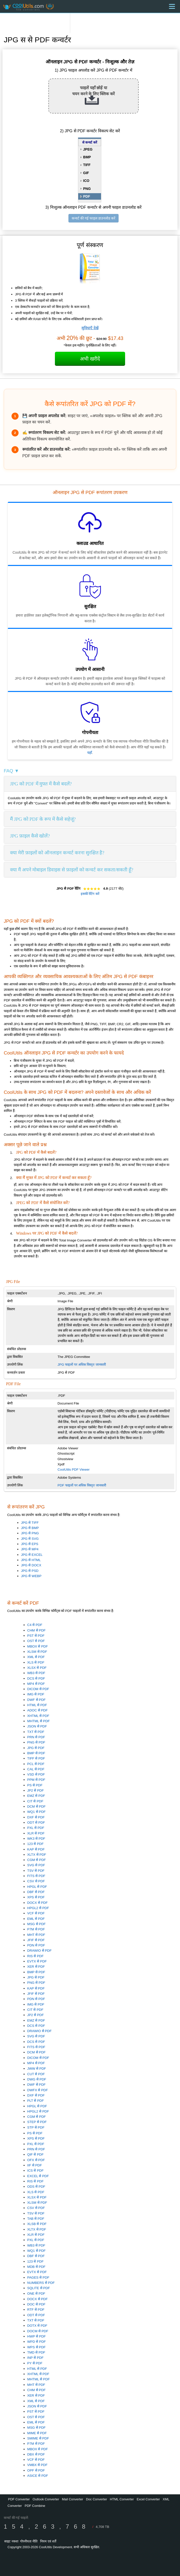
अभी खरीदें (90, 359)
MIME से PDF (37, 2433)
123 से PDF (35, 1844)
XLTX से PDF (36, 1854)
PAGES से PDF (38, 2277)
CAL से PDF (36, 1769)
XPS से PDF (36, 1897)
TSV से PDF (36, 1870)
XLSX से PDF (37, 1668)
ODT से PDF (36, 1822)
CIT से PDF (35, 1801)
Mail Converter (72, 2499)
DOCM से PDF (37, 2331)
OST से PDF (36, 1641)
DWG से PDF (36, 2079)
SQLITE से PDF (38, 2288)
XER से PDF (36, 1966)
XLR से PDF (36, 1833)
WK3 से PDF (36, 1838)
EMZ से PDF (36, 1796)
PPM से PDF (36, 1780)
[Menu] (172, 6)
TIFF (87, 165)
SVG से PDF (36, 1865)
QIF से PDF (35, 2154)
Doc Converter (96, 2499)
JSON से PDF (37, 1726)
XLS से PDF (35, 1662)
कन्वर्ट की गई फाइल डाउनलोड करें (93, 218)
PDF (86, 196)
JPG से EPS (29, 1544)
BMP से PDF (36, 1753)
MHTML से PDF (38, 1721)
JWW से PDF (36, 2068)
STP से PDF (36, 2127)
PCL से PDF (36, 1764)
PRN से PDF (36, 1737)
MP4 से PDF (36, 1684)
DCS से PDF (36, 1678)
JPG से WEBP (31, 1576)
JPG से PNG (30, 1533)
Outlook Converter (46, 2499)
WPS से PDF (36, 2347)
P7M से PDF (36, 1929)
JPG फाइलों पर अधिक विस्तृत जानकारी (82, 1364)
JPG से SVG (30, 1539)
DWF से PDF (36, 1700)
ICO (86, 181)
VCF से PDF (36, 1913)
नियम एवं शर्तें (48, 2541)
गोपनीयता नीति (28, 2541)
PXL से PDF (35, 1828)
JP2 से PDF (35, 1790)
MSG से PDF (36, 1924)
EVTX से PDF (37, 1961)
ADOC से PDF (37, 1710)
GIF (86, 173)
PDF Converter (19, 2499)
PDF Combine (35, 2506)
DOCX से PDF (37, 1903)
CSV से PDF (36, 1881)
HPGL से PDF (37, 1887)
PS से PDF (35, 1785)
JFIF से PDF (36, 1940)
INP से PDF (35, 2358)
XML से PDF (36, 1657)
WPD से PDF (36, 2342)
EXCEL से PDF (38, 2176)
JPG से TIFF (30, 1523)
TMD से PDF (36, 2352)
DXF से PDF (36, 1817)
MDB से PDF (36, 2267)
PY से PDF (35, 2363)
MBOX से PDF (37, 1646)
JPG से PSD (30, 1571)
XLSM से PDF (37, 1652)
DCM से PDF (36, 1806)
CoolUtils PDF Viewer (74, 1469)
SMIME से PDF (38, 2438)
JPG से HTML (31, 1560)
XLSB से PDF (37, 2224)
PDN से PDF (36, 1945)
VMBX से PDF (37, 2465)
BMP (87, 157)
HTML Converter (122, 2499)
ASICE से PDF (37, 2476)
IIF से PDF (34, 2165)
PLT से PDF (35, 2100)
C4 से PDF (34, 1625)
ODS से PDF (36, 2186)
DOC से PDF (36, 2304)
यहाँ (89, 753)
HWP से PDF (36, 2336)
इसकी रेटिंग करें (90, 894)
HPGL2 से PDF (38, 1908)
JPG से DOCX (31, 1565)
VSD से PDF (36, 1774)
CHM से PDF (36, 1630)
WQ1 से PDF (36, 1812)
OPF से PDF (36, 2470)
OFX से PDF (36, 2160)
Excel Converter (148, 2499)
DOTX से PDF (37, 2325)
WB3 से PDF (36, 1673)
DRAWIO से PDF (39, 1950)
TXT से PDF (35, 1732)
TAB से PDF (35, 2218)
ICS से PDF (35, 2170)
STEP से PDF (37, 2122)
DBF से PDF (36, 1892)
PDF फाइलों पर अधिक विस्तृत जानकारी (82, 1485)
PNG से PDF (36, 1742)
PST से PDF (36, 1635)
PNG (87, 189)
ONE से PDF (36, 2293)
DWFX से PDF (37, 2090)
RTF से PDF (36, 2309)
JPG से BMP (30, 1528)
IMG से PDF (35, 1694)
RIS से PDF (35, 1956)
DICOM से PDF (38, 1689)
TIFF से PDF (36, 1758)
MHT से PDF (36, 1935)
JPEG (88, 149)
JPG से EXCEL (32, 1555)
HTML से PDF (37, 1705)
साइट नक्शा (11, 2541)
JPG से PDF (36, 1748)
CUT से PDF (36, 2074)
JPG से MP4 (30, 1549)
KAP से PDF (36, 1849)
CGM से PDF (36, 1860)
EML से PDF (36, 1919)
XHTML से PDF (38, 1716)
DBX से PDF (36, 2454)
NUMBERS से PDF (41, 2283)
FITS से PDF (36, 1876)
